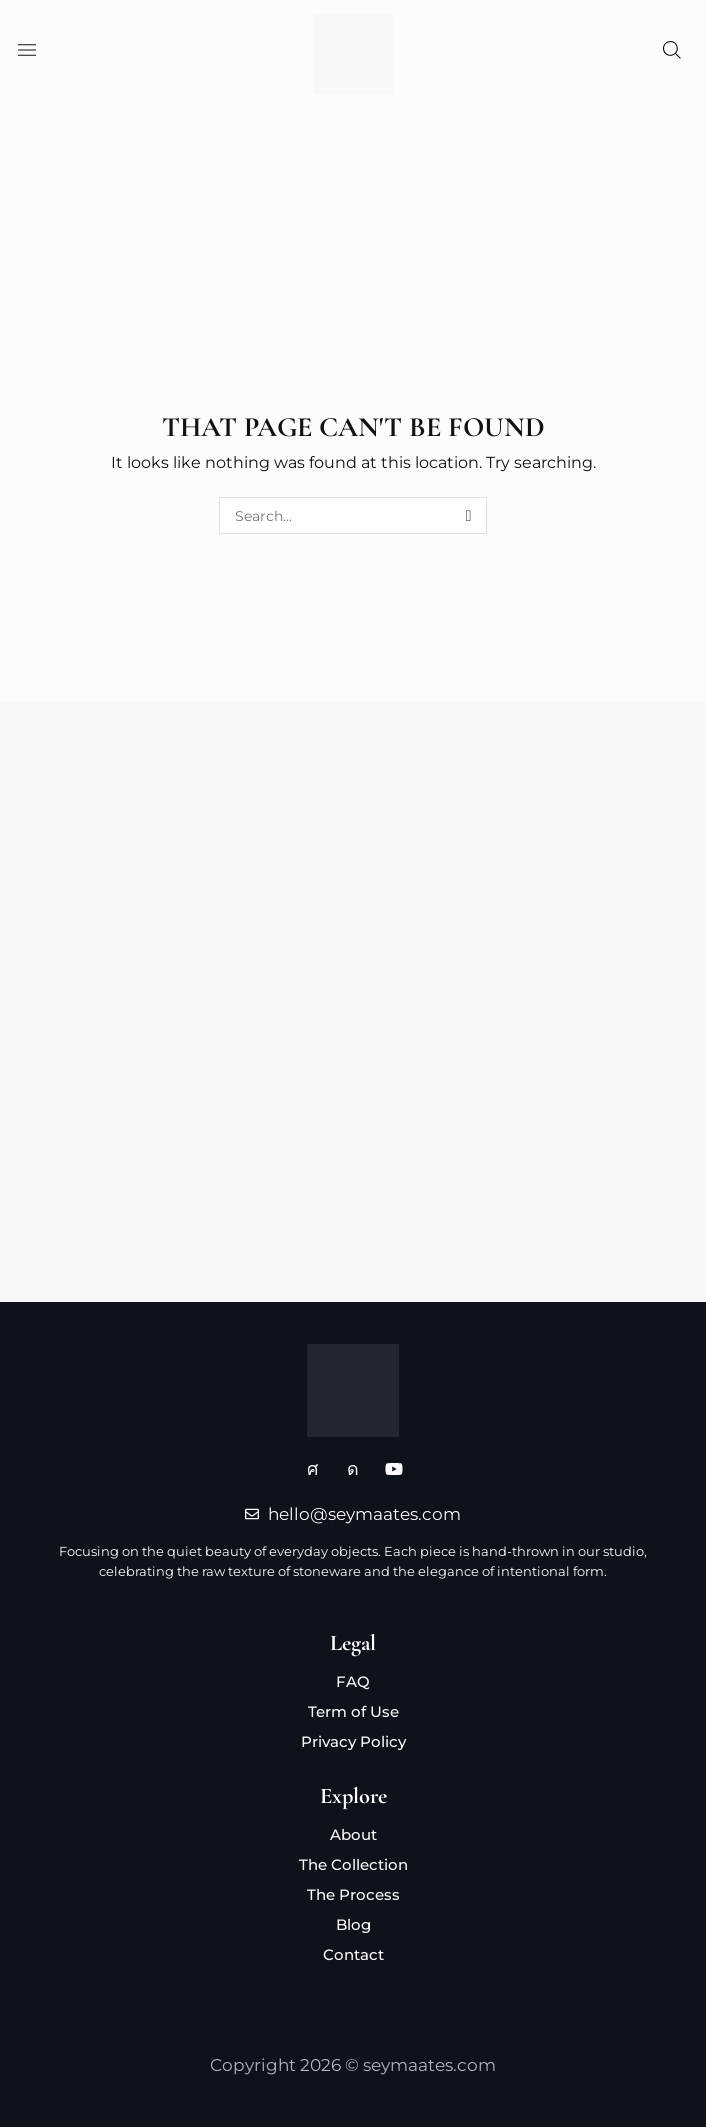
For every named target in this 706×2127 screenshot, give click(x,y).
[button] (25, 54)
